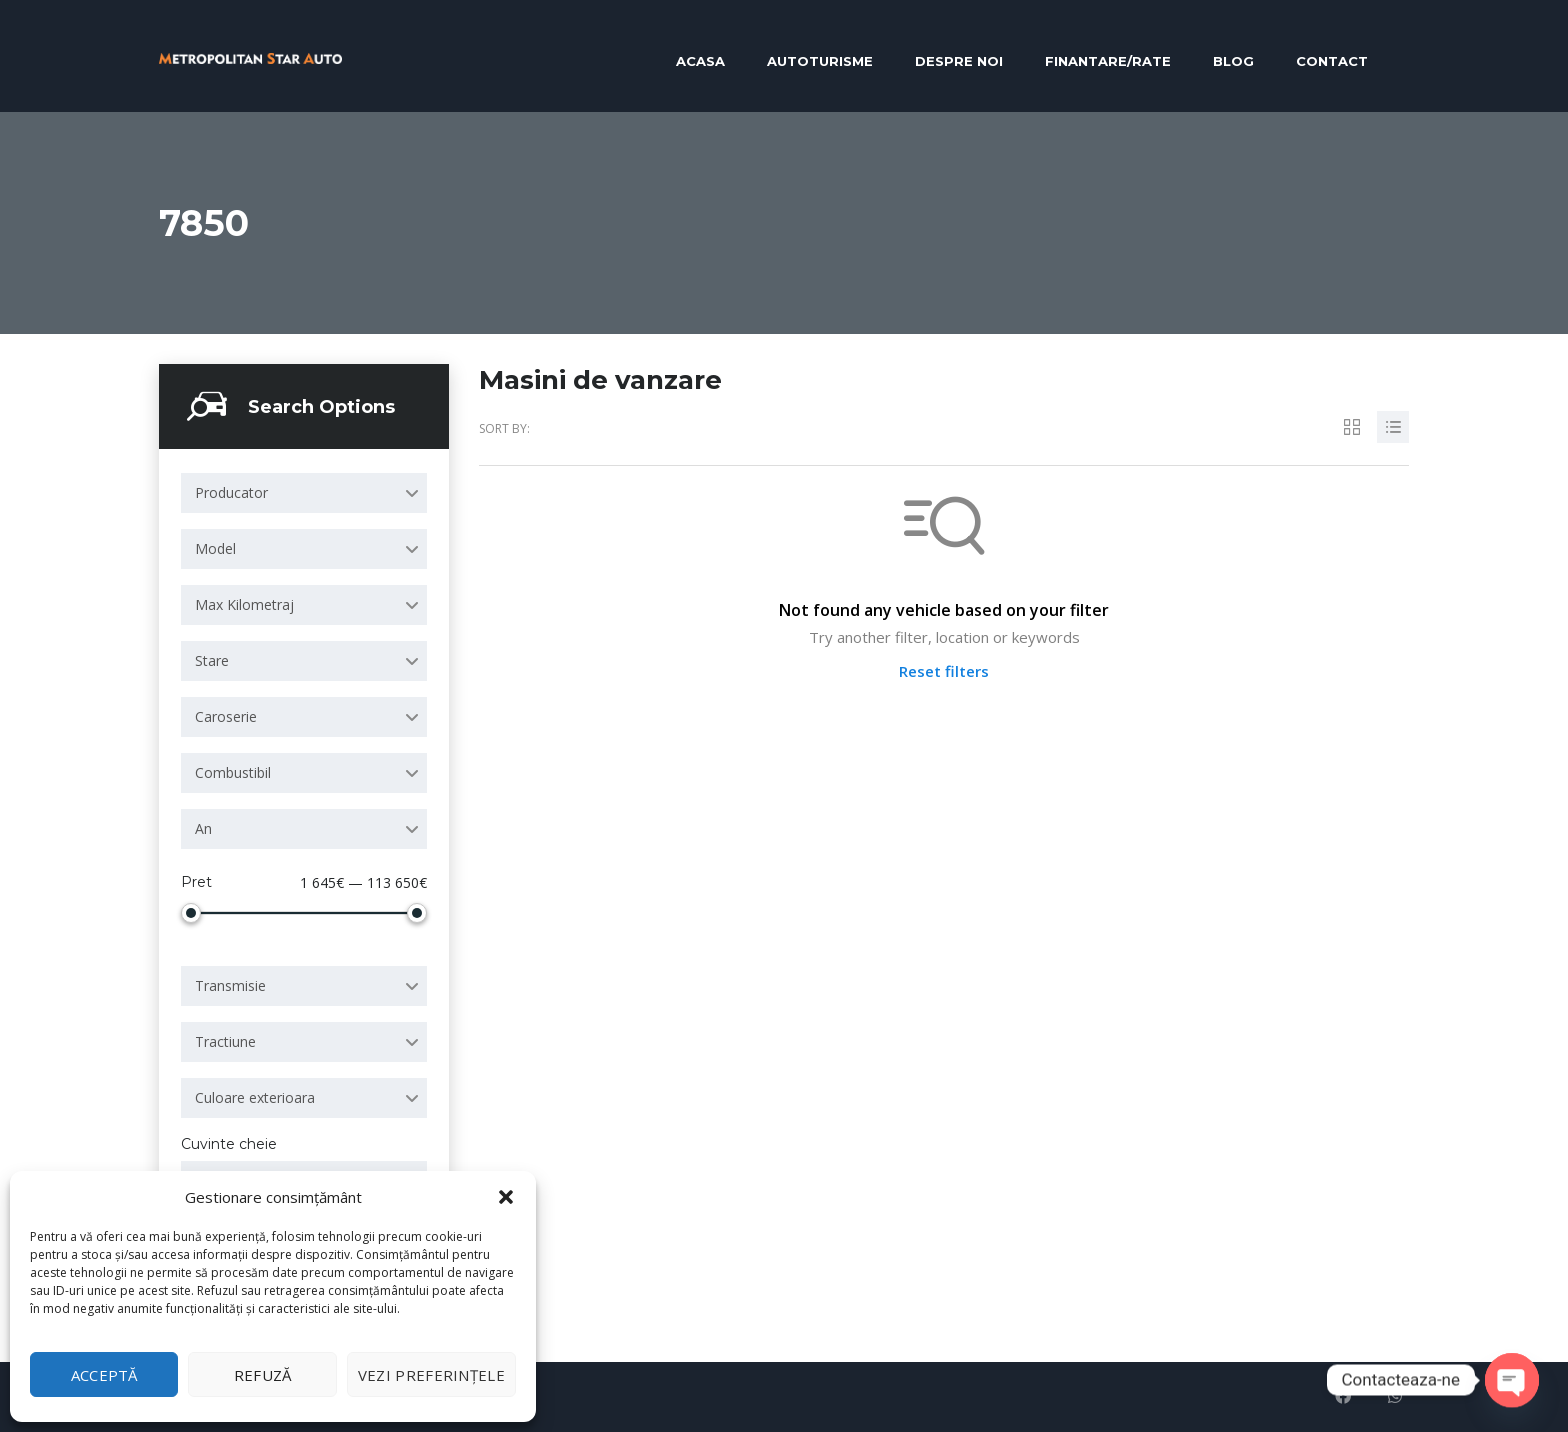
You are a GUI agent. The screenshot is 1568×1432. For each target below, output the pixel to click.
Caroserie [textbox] (226, 716)
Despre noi (959, 61)
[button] (506, 1197)
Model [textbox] (215, 548)
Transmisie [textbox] (230, 985)
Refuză (263, 1375)
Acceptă (104, 1375)
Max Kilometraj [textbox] (244, 604)
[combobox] (304, 493)
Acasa (700, 61)
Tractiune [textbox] (225, 1041)
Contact (1332, 61)
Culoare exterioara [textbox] (255, 1097)
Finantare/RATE (1108, 61)
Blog (1233, 61)
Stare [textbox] (212, 660)
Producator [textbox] (231, 492)
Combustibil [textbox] (233, 772)
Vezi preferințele (431, 1375)
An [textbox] (203, 828)
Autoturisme (820, 61)
